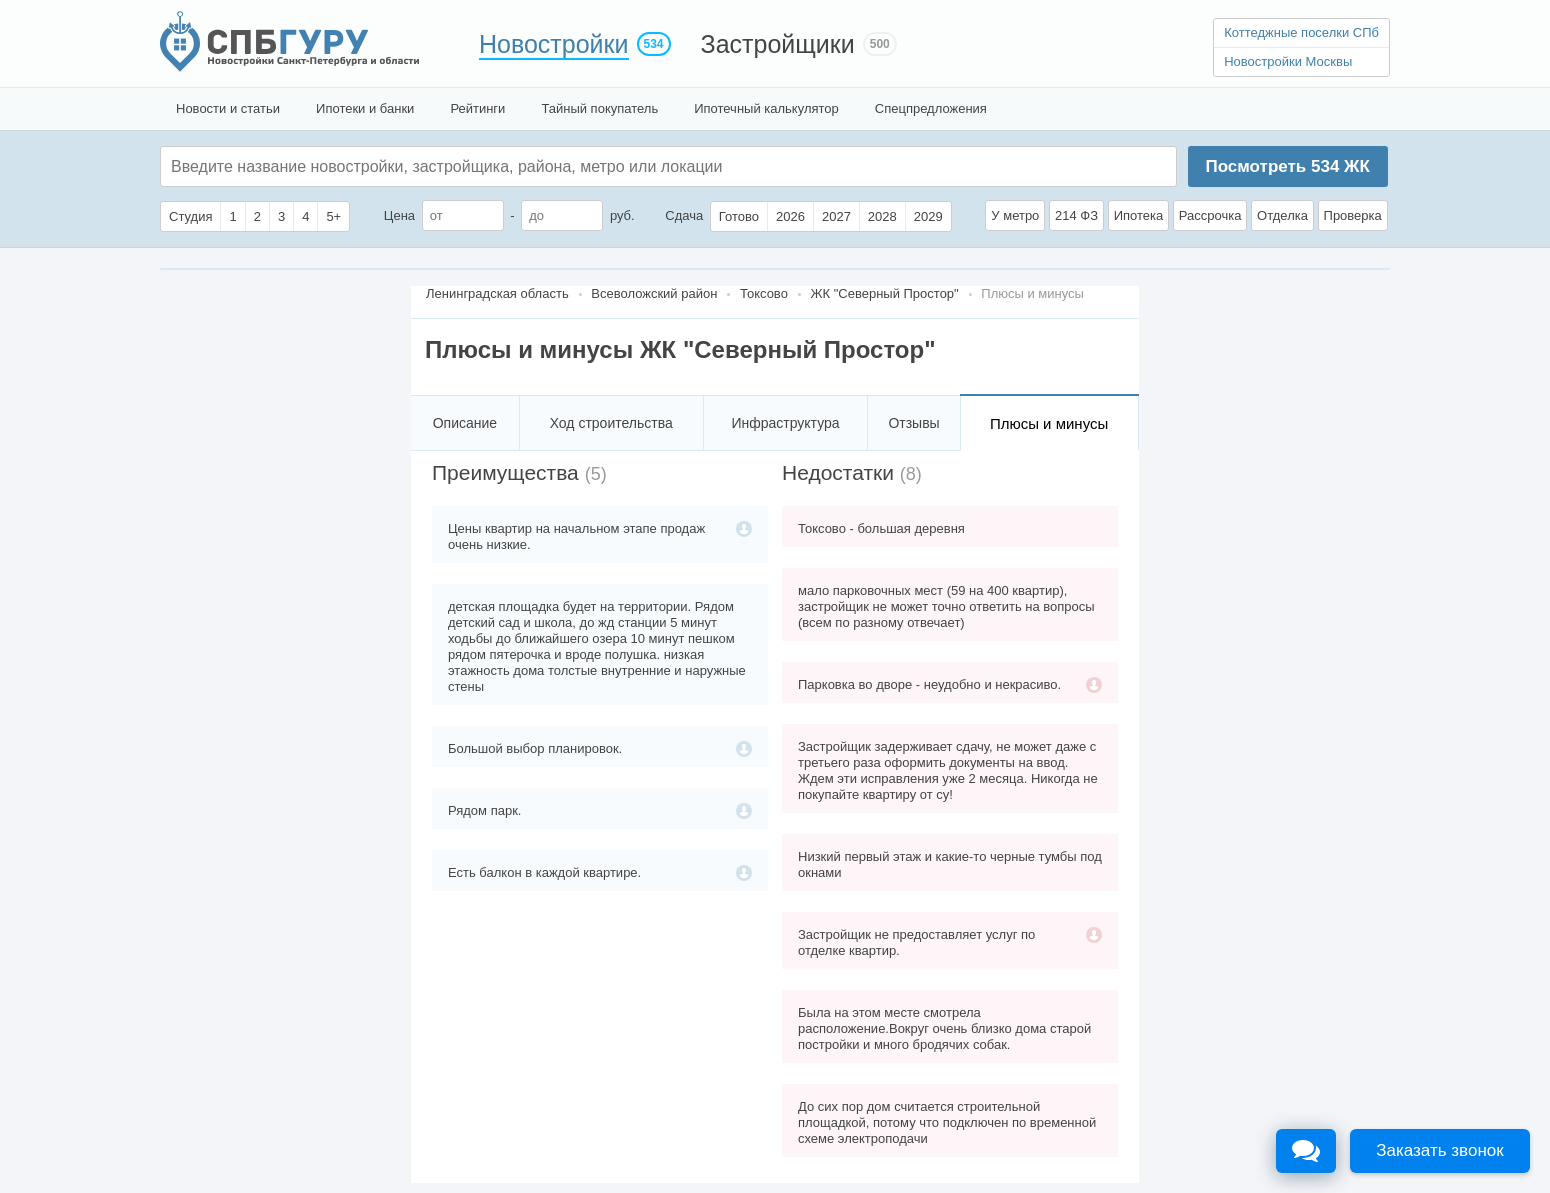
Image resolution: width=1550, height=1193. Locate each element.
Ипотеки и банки (365, 108)
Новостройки (554, 44)
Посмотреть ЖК (1287, 166)
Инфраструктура (785, 423)
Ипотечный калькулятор (766, 108)
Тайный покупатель (599, 108)
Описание (465, 423)
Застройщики (778, 44)
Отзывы (913, 423)
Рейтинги (477, 108)
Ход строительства (611, 423)
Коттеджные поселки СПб (1301, 32)
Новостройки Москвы (1288, 61)
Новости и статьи (228, 108)
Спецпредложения (931, 108)
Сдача (684, 215)
